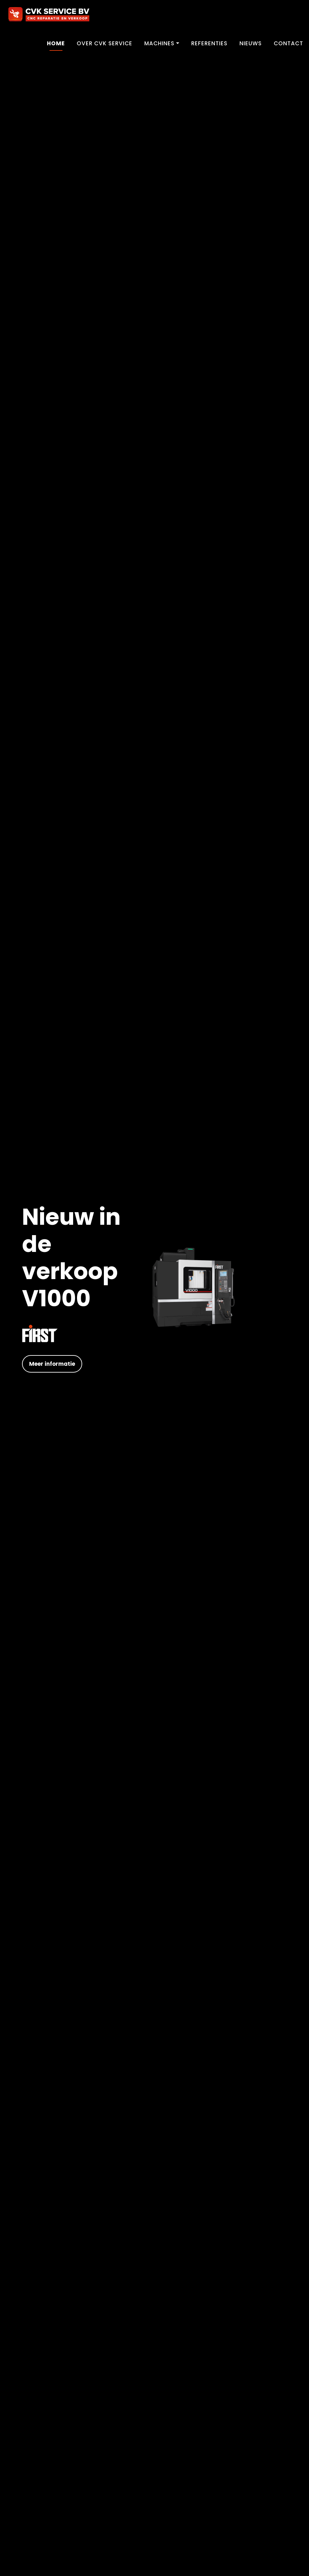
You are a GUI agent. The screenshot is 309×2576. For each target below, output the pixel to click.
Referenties (209, 43)
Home (56, 43)
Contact (288, 43)
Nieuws (250, 43)
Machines (159, 43)
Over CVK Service (104, 43)
